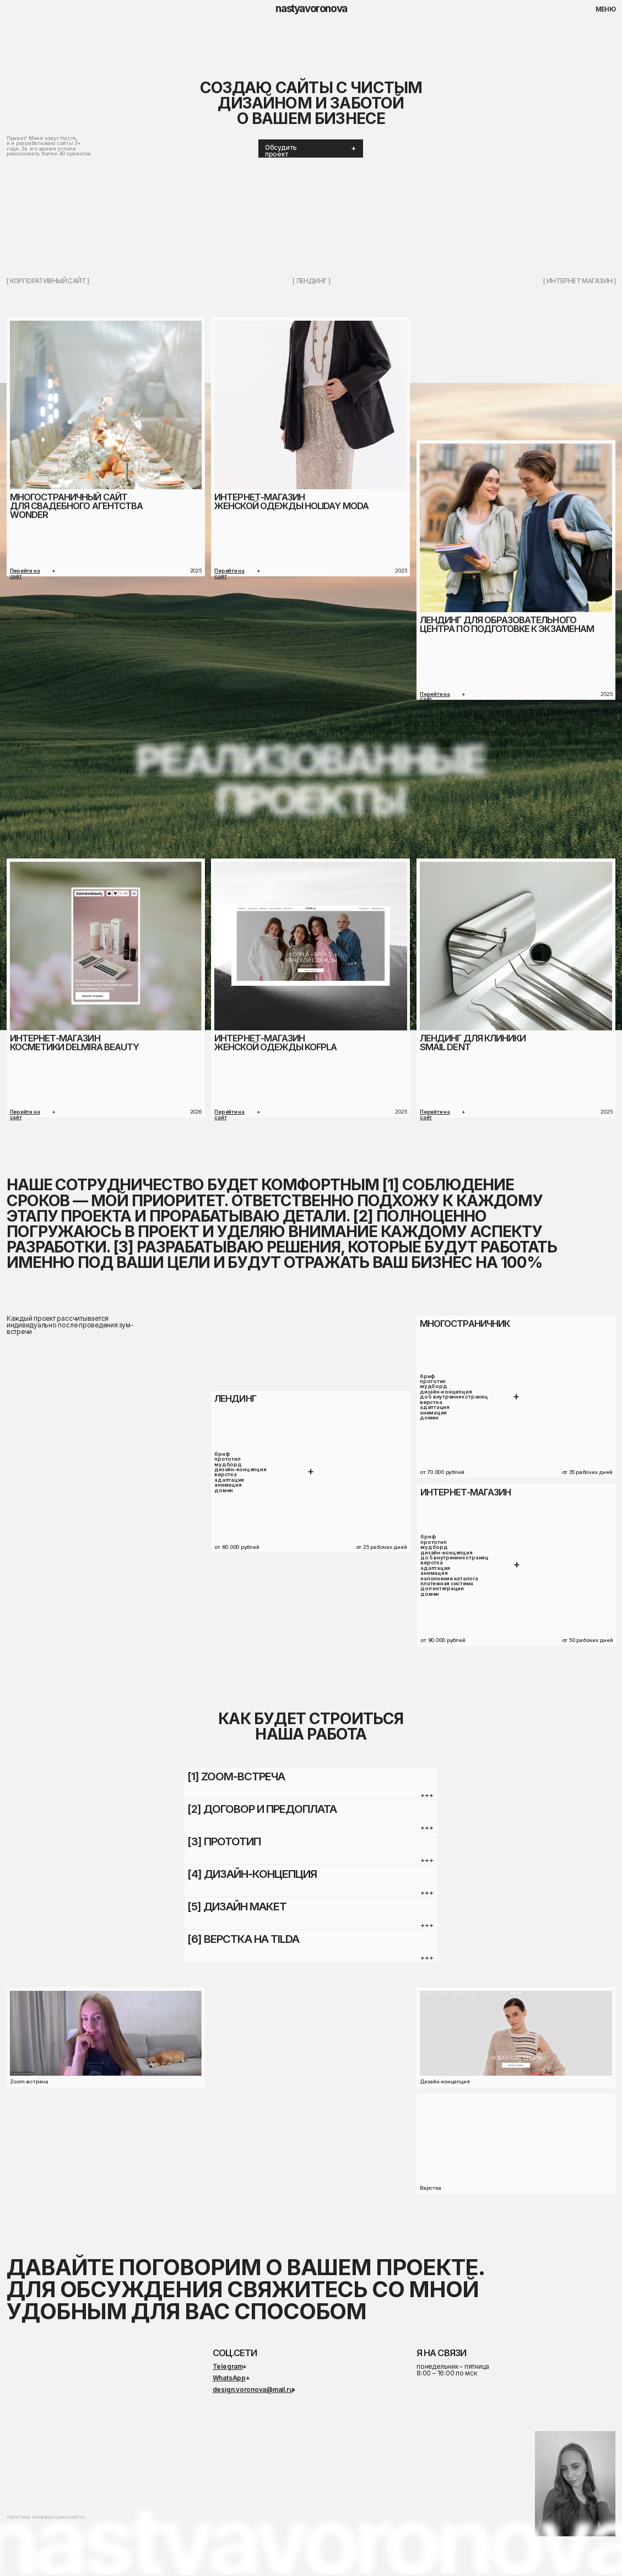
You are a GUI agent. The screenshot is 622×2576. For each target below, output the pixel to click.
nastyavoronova (311, 8)
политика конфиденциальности (46, 2517)
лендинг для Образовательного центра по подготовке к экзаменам (507, 624)
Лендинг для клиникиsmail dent (473, 1042)
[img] (516, 528)
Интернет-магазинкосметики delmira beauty (74, 1042)
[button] (310, 148)
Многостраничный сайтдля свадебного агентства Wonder (76, 506)
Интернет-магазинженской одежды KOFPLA (275, 1042)
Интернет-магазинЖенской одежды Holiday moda (291, 501)
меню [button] (606, 9)
